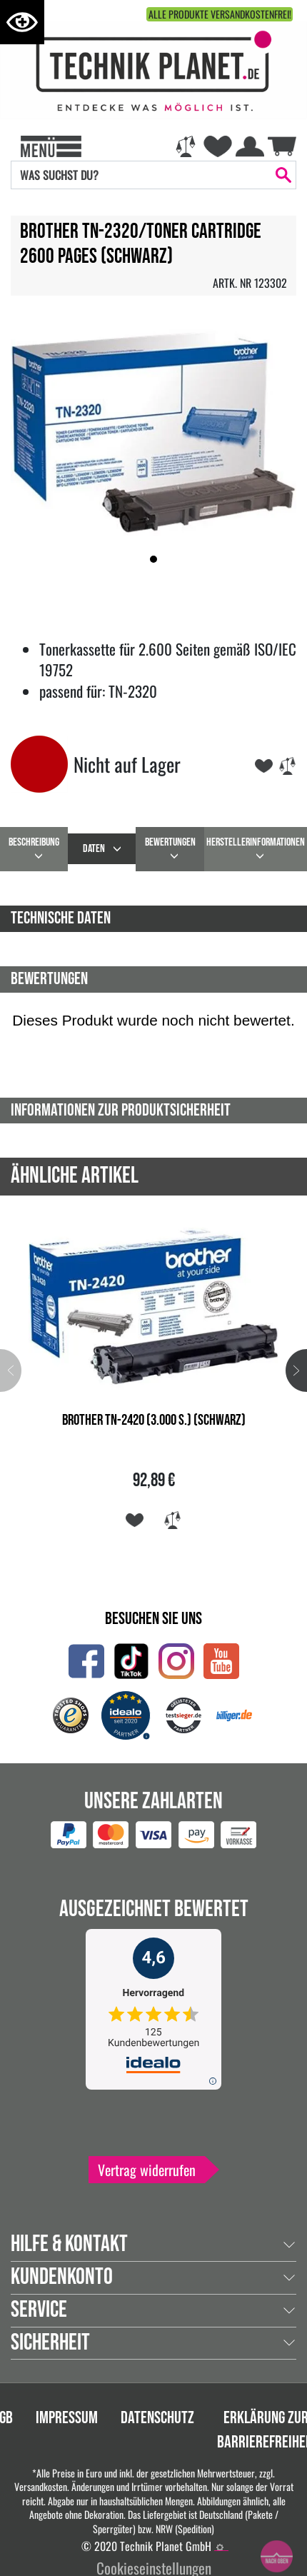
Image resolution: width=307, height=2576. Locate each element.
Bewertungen (170, 842)
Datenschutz (157, 2417)
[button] (153, 559)
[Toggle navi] (51, 145)
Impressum (67, 2417)
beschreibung (34, 842)
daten (94, 849)
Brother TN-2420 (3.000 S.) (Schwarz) (154, 1420)
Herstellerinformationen (255, 842)
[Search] (141, 175)
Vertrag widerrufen (147, 2169)
